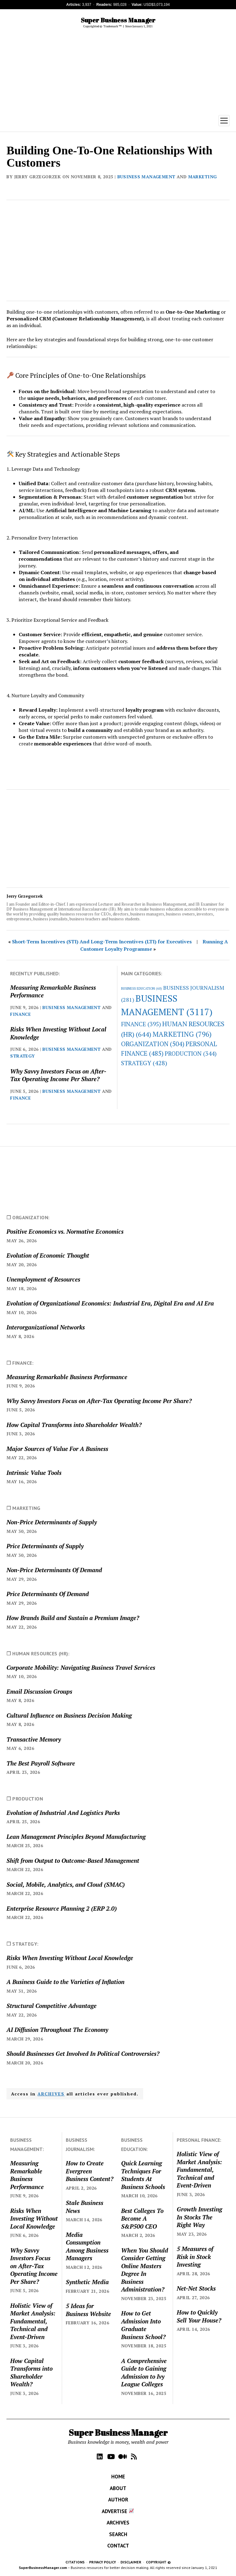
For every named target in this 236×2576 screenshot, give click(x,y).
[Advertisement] (118, 72)
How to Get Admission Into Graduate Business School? (143, 2324)
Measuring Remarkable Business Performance (53, 991)
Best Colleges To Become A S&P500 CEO (142, 2218)
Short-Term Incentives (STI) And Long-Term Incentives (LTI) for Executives (102, 941)
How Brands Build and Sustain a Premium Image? (72, 1618)
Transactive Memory (33, 1739)
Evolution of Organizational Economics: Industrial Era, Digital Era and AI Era (110, 1303)
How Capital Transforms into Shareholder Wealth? (74, 1425)
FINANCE (20, 1014)
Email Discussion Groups (39, 1691)
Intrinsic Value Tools (33, 1472)
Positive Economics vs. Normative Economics (65, 1231)
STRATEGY (22, 1056)
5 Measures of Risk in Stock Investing (195, 2256)
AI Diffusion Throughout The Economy (57, 2029)
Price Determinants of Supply (45, 1546)
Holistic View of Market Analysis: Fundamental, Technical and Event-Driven (33, 2321)
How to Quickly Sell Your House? (199, 2316)
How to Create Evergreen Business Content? (89, 2171)
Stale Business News (84, 2206)
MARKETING (202, 177)
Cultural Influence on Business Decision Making (69, 1715)
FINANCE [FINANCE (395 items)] (141, 1024)
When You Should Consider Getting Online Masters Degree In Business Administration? (144, 2269)
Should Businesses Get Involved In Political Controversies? (82, 2053)
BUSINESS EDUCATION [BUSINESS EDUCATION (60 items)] (141, 988)
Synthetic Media (87, 2282)
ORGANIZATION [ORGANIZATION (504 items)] (152, 1044)
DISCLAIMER (130, 2562)
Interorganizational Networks (45, 1327)
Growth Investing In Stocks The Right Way (199, 2217)
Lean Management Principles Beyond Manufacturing (76, 1836)
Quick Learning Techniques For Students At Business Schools (143, 2174)
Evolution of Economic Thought (47, 1255)
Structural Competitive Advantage (51, 2005)
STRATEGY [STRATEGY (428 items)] (144, 1063)
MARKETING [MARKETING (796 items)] (182, 1034)
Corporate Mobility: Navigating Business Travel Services (80, 1667)
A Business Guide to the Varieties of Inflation (65, 1982)
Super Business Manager (118, 20)
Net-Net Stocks (196, 2288)
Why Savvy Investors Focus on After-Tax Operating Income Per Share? (58, 1075)
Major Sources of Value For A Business (57, 1448)
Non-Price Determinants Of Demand (54, 1570)
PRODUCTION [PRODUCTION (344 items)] (191, 1053)
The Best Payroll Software (40, 1763)
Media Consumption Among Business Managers (87, 2246)
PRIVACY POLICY (102, 2562)
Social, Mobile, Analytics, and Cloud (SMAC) (65, 1884)
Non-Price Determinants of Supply (51, 1522)
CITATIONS (75, 2562)
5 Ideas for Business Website (88, 2309)
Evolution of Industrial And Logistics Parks (63, 1812)
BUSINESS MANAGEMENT (146, 177)
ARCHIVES (51, 2094)
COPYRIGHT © (158, 2562)
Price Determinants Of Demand (47, 1594)
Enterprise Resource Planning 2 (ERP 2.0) (61, 1908)
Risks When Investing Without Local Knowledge (58, 1033)
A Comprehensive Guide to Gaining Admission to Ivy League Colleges (144, 2372)
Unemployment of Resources (43, 1279)
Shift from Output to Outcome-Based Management (72, 1860)
